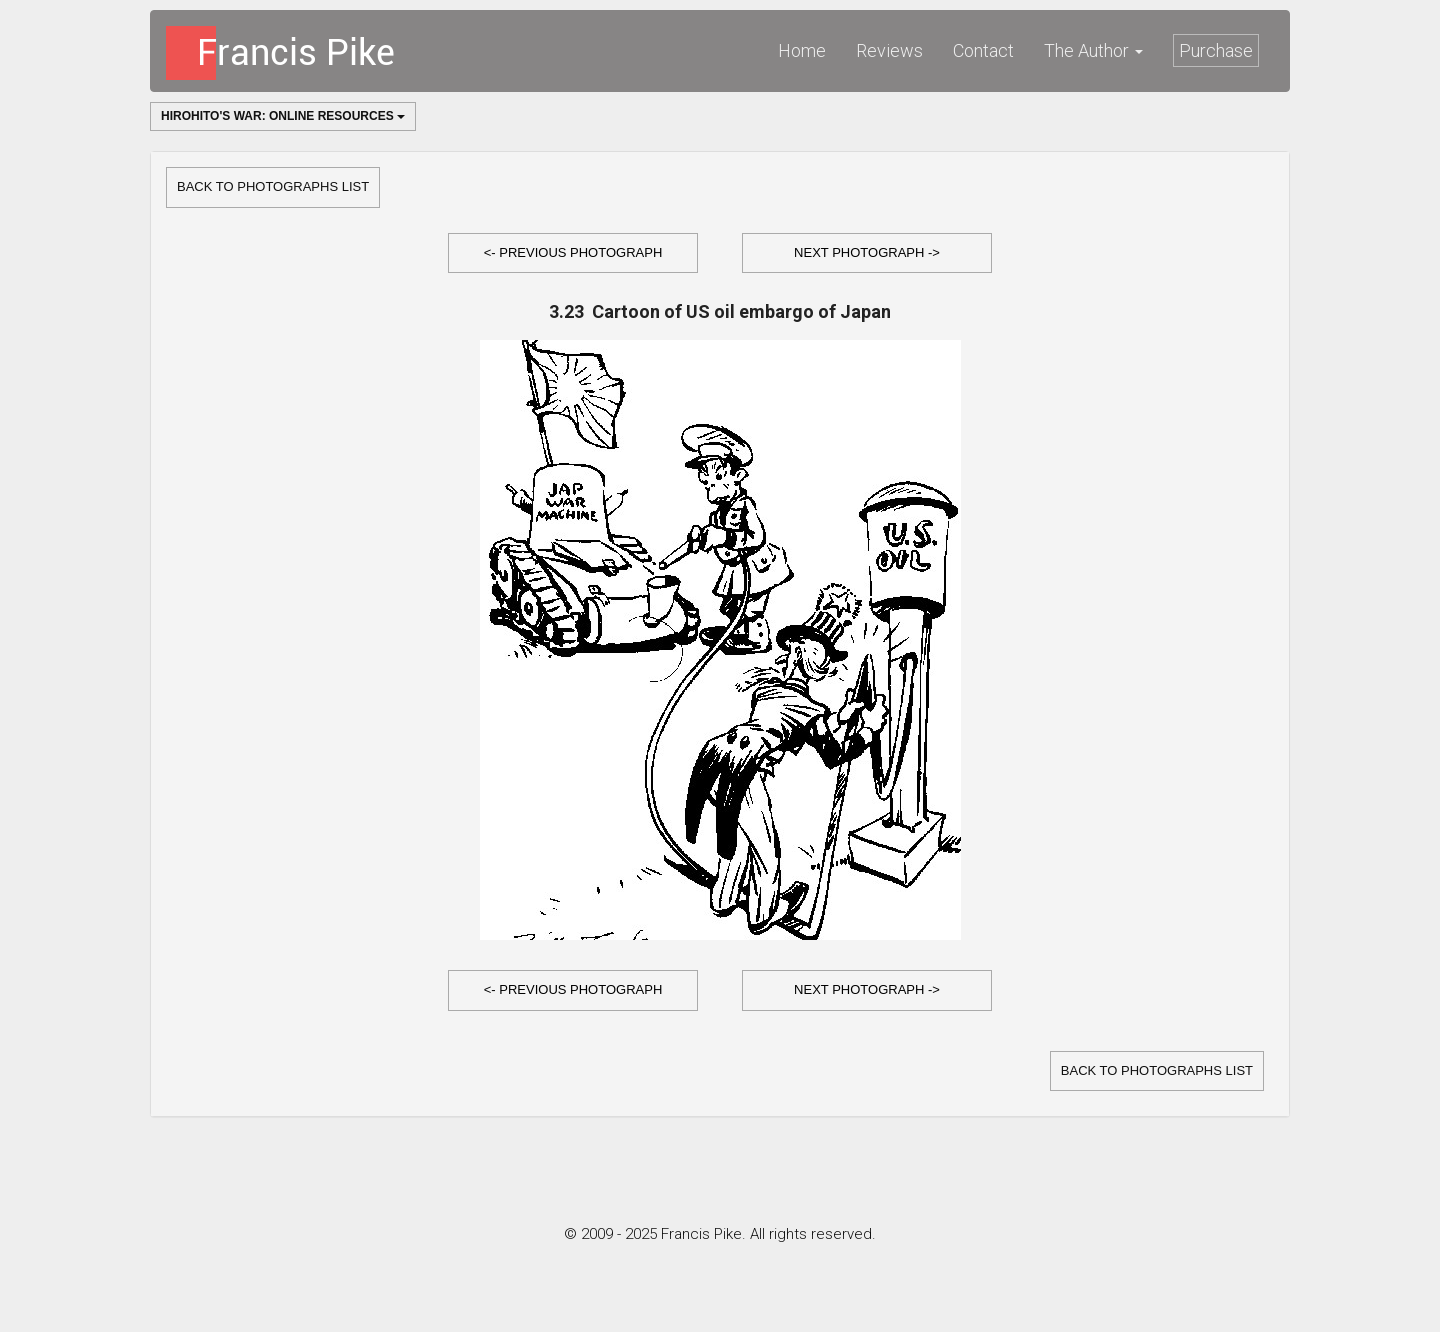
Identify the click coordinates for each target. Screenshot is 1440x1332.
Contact (983, 50)
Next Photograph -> (867, 252)
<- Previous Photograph (573, 252)
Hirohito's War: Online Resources (283, 116)
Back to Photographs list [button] (273, 186)
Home (802, 50)
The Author (1093, 50)
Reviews (889, 50)
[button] (573, 253)
